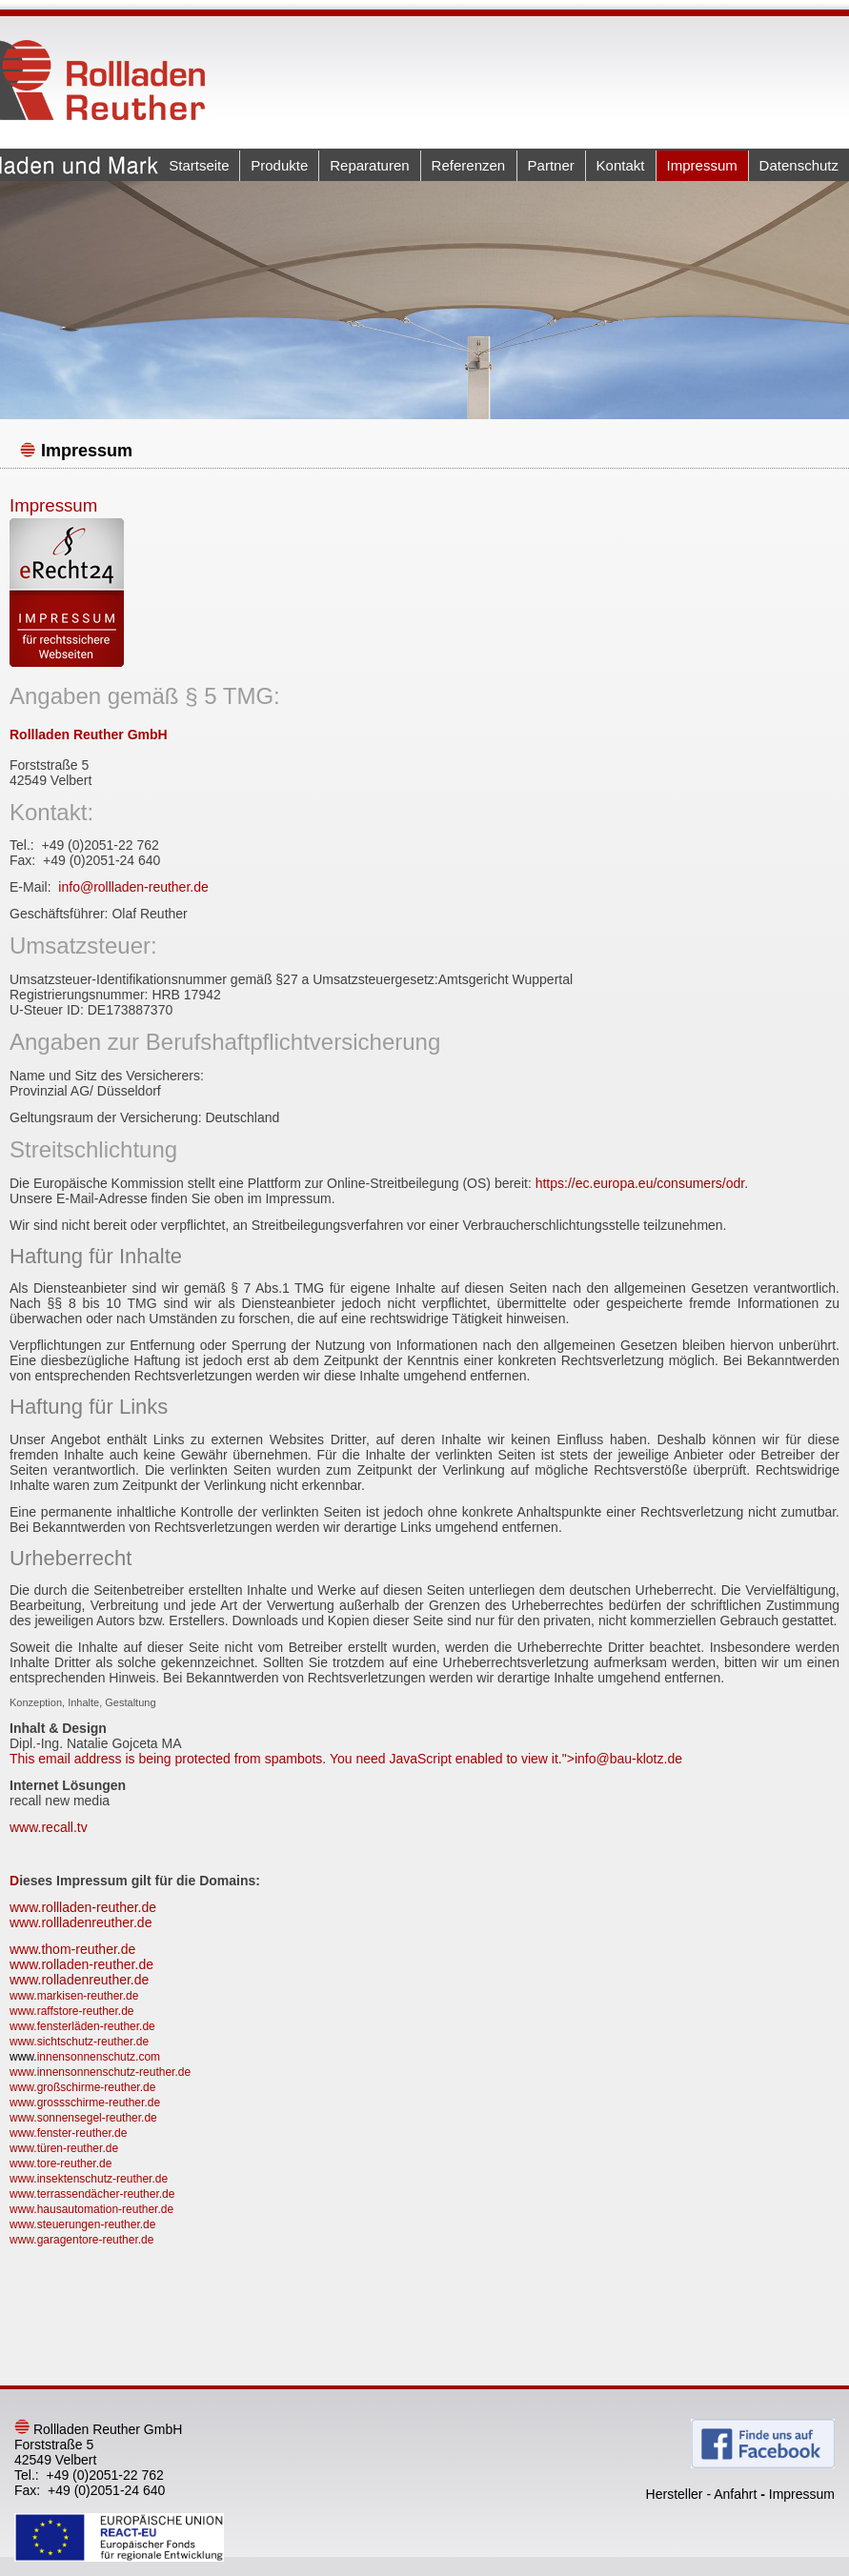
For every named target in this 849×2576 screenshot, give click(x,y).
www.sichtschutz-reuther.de (79, 2041)
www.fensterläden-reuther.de (82, 2026)
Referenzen (469, 165)
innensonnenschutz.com (98, 2056)
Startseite (199, 165)
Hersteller (674, 2494)
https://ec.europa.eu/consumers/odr (640, 1183)
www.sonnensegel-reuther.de (83, 2117)
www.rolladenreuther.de (79, 1979)
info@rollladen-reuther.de (133, 887)
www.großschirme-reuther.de (82, 2087)
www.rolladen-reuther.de (81, 1964)
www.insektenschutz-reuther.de (89, 2178)
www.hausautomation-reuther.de (91, 2209)
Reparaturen (369, 165)
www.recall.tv (49, 1827)
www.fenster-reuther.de (68, 2133)
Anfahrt (735, 2494)
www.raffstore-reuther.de (72, 2011)
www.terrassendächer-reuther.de (92, 2194)
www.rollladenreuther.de (81, 1922)
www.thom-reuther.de (72, 1949)
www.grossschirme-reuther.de (85, 2102)
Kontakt (620, 165)
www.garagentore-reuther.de (81, 2239)
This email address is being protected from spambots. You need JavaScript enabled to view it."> (346, 1758)
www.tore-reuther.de (60, 2163)
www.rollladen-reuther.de (83, 1907)
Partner (551, 165)
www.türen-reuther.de (64, 2148)
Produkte (279, 165)
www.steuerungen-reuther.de (82, 2224)
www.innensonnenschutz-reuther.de (100, 2072)
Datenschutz (799, 165)
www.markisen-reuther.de (74, 1995)
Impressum (702, 165)
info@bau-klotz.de (628, 1758)
